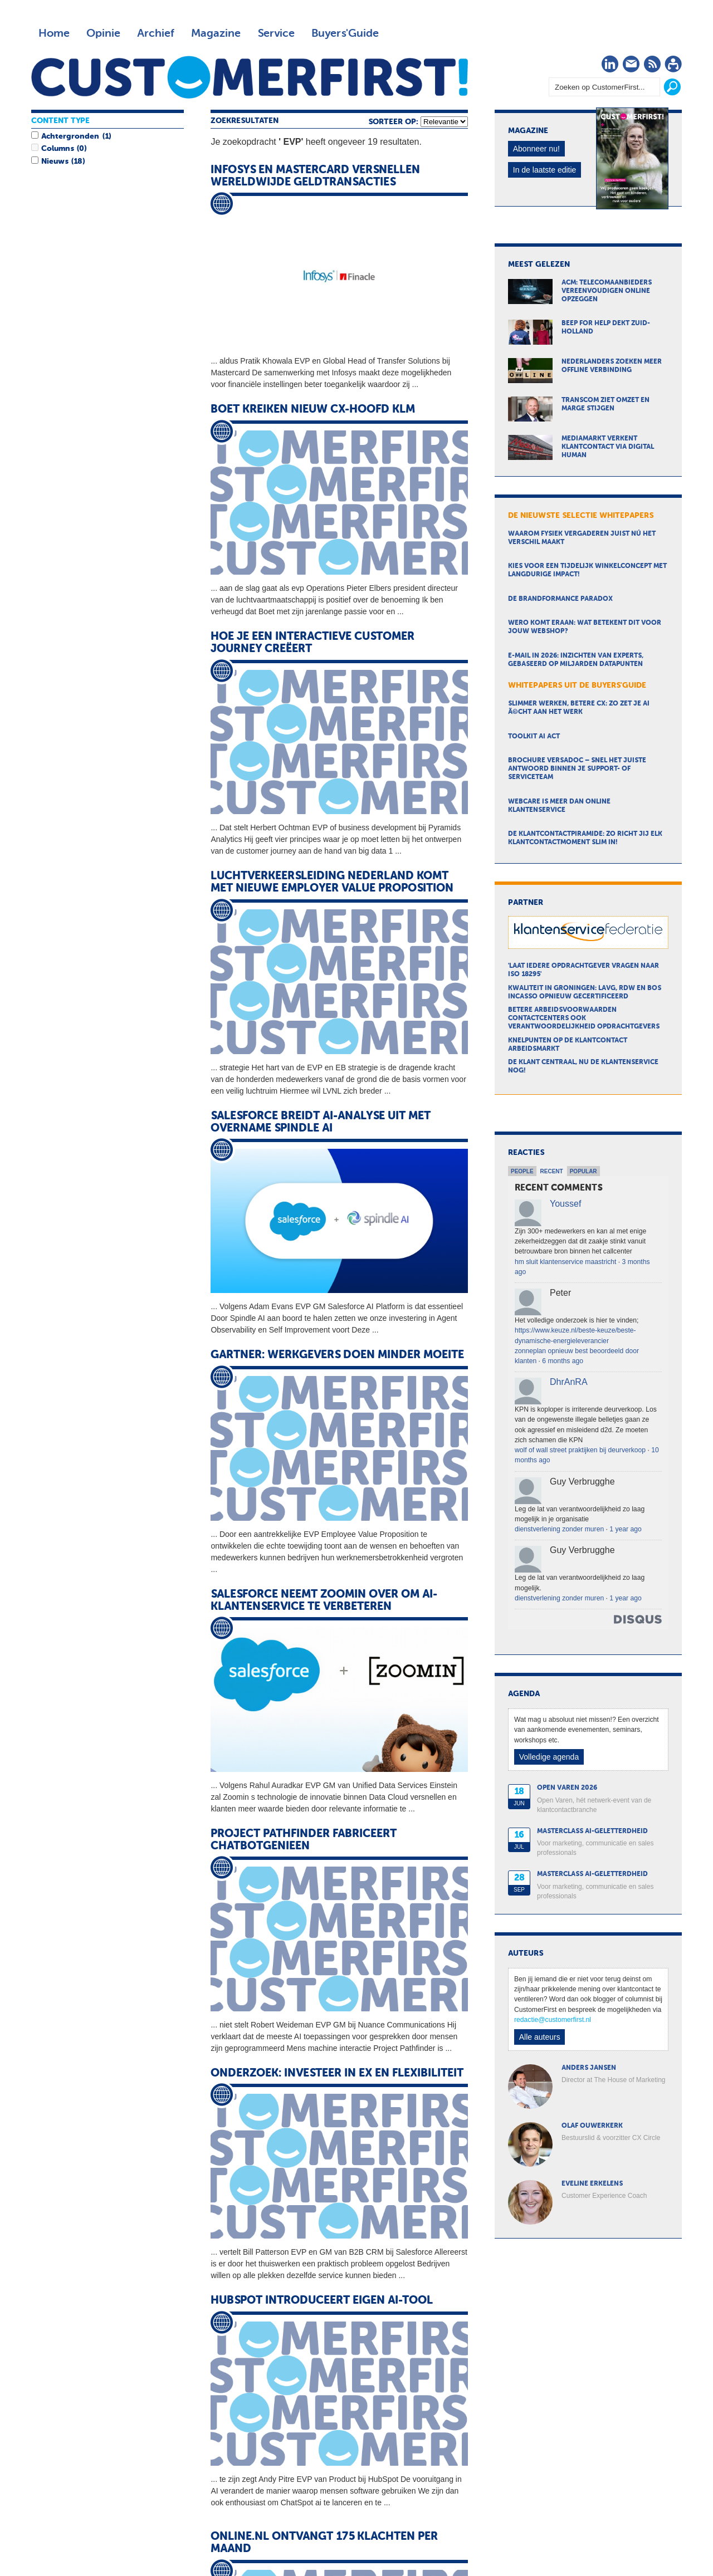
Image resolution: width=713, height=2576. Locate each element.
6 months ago (562, 1361)
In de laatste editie (545, 169)
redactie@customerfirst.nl (552, 2020)
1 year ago (625, 1529)
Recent (551, 1171)
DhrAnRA (569, 1382)
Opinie (103, 33)
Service (276, 33)
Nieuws (54, 161)
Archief (155, 33)
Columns (57, 149)
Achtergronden (70, 136)
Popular (583, 1171)
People (522, 1171)
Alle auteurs (539, 2037)
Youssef (565, 1203)
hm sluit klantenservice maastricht (565, 1262)
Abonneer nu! (536, 148)
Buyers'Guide (345, 33)
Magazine (216, 33)
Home (54, 33)
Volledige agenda (549, 1756)
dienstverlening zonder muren (559, 1529)
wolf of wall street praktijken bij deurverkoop (580, 1450)
